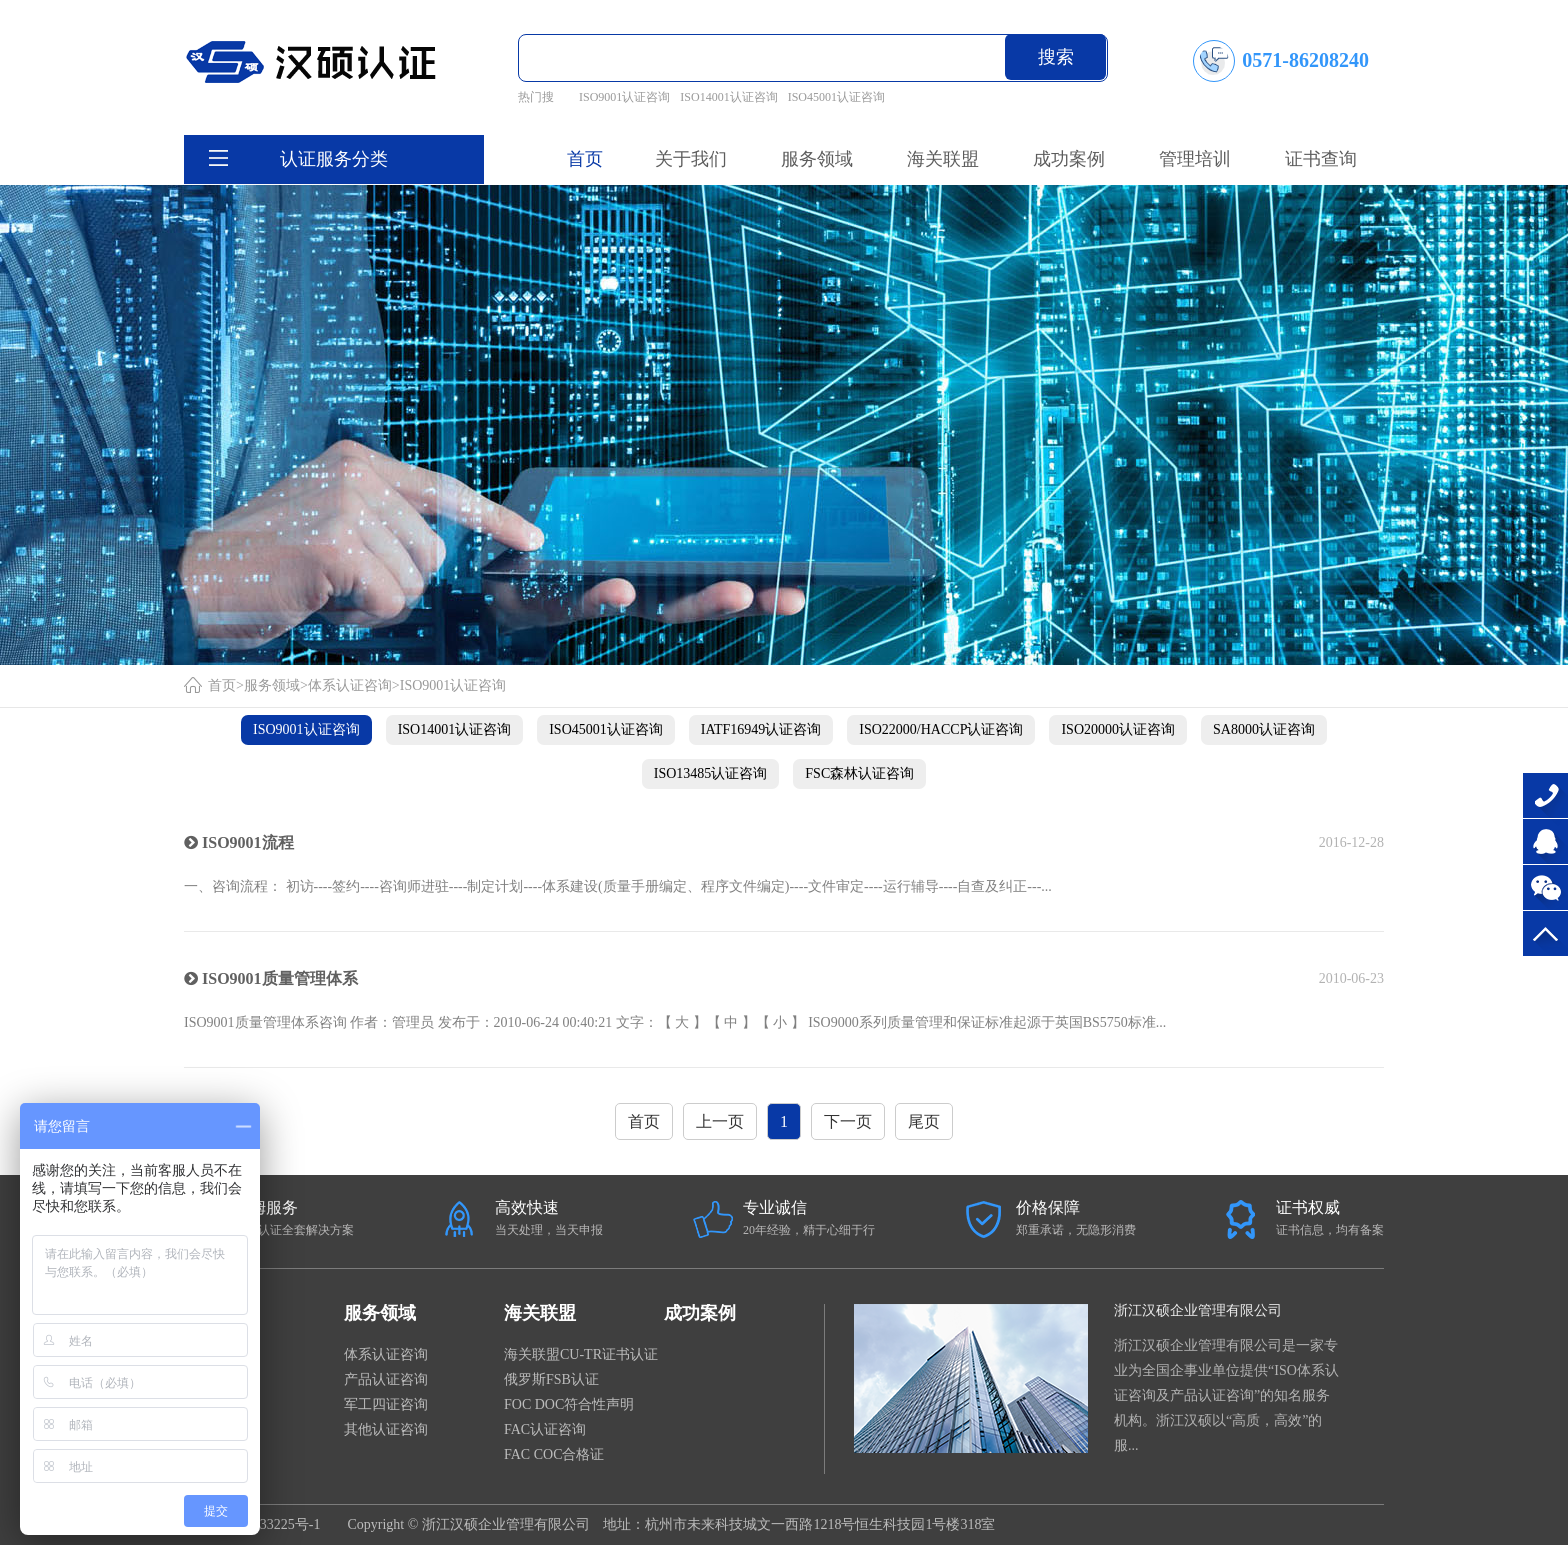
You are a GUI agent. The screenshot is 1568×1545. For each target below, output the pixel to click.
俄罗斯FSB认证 (551, 1379)
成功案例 (700, 1313)
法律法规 (212, 1379)
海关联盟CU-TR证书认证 (581, 1354)
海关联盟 (540, 1313)
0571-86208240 (1545, 795)
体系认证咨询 (350, 685)
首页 (585, 159)
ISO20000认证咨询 (1118, 729)
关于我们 (220, 1313)
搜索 (1056, 57)
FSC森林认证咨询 (859, 773)
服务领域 (272, 685)
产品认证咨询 (386, 1379)
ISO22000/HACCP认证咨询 (941, 729)
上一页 (720, 1121)
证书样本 (212, 1404)
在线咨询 (1545, 841)
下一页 (848, 1121)
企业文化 (212, 1454)
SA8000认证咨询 (1264, 729)
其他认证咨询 (386, 1429)
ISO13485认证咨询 (711, 773)
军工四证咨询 (386, 1404)
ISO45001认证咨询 (836, 97)
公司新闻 (212, 1354)
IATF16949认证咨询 (761, 729)
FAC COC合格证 (554, 1454)
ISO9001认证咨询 (624, 97)
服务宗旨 (212, 1429)
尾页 (924, 1121)
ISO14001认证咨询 (728, 97)
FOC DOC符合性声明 (569, 1404)
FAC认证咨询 (545, 1429)
